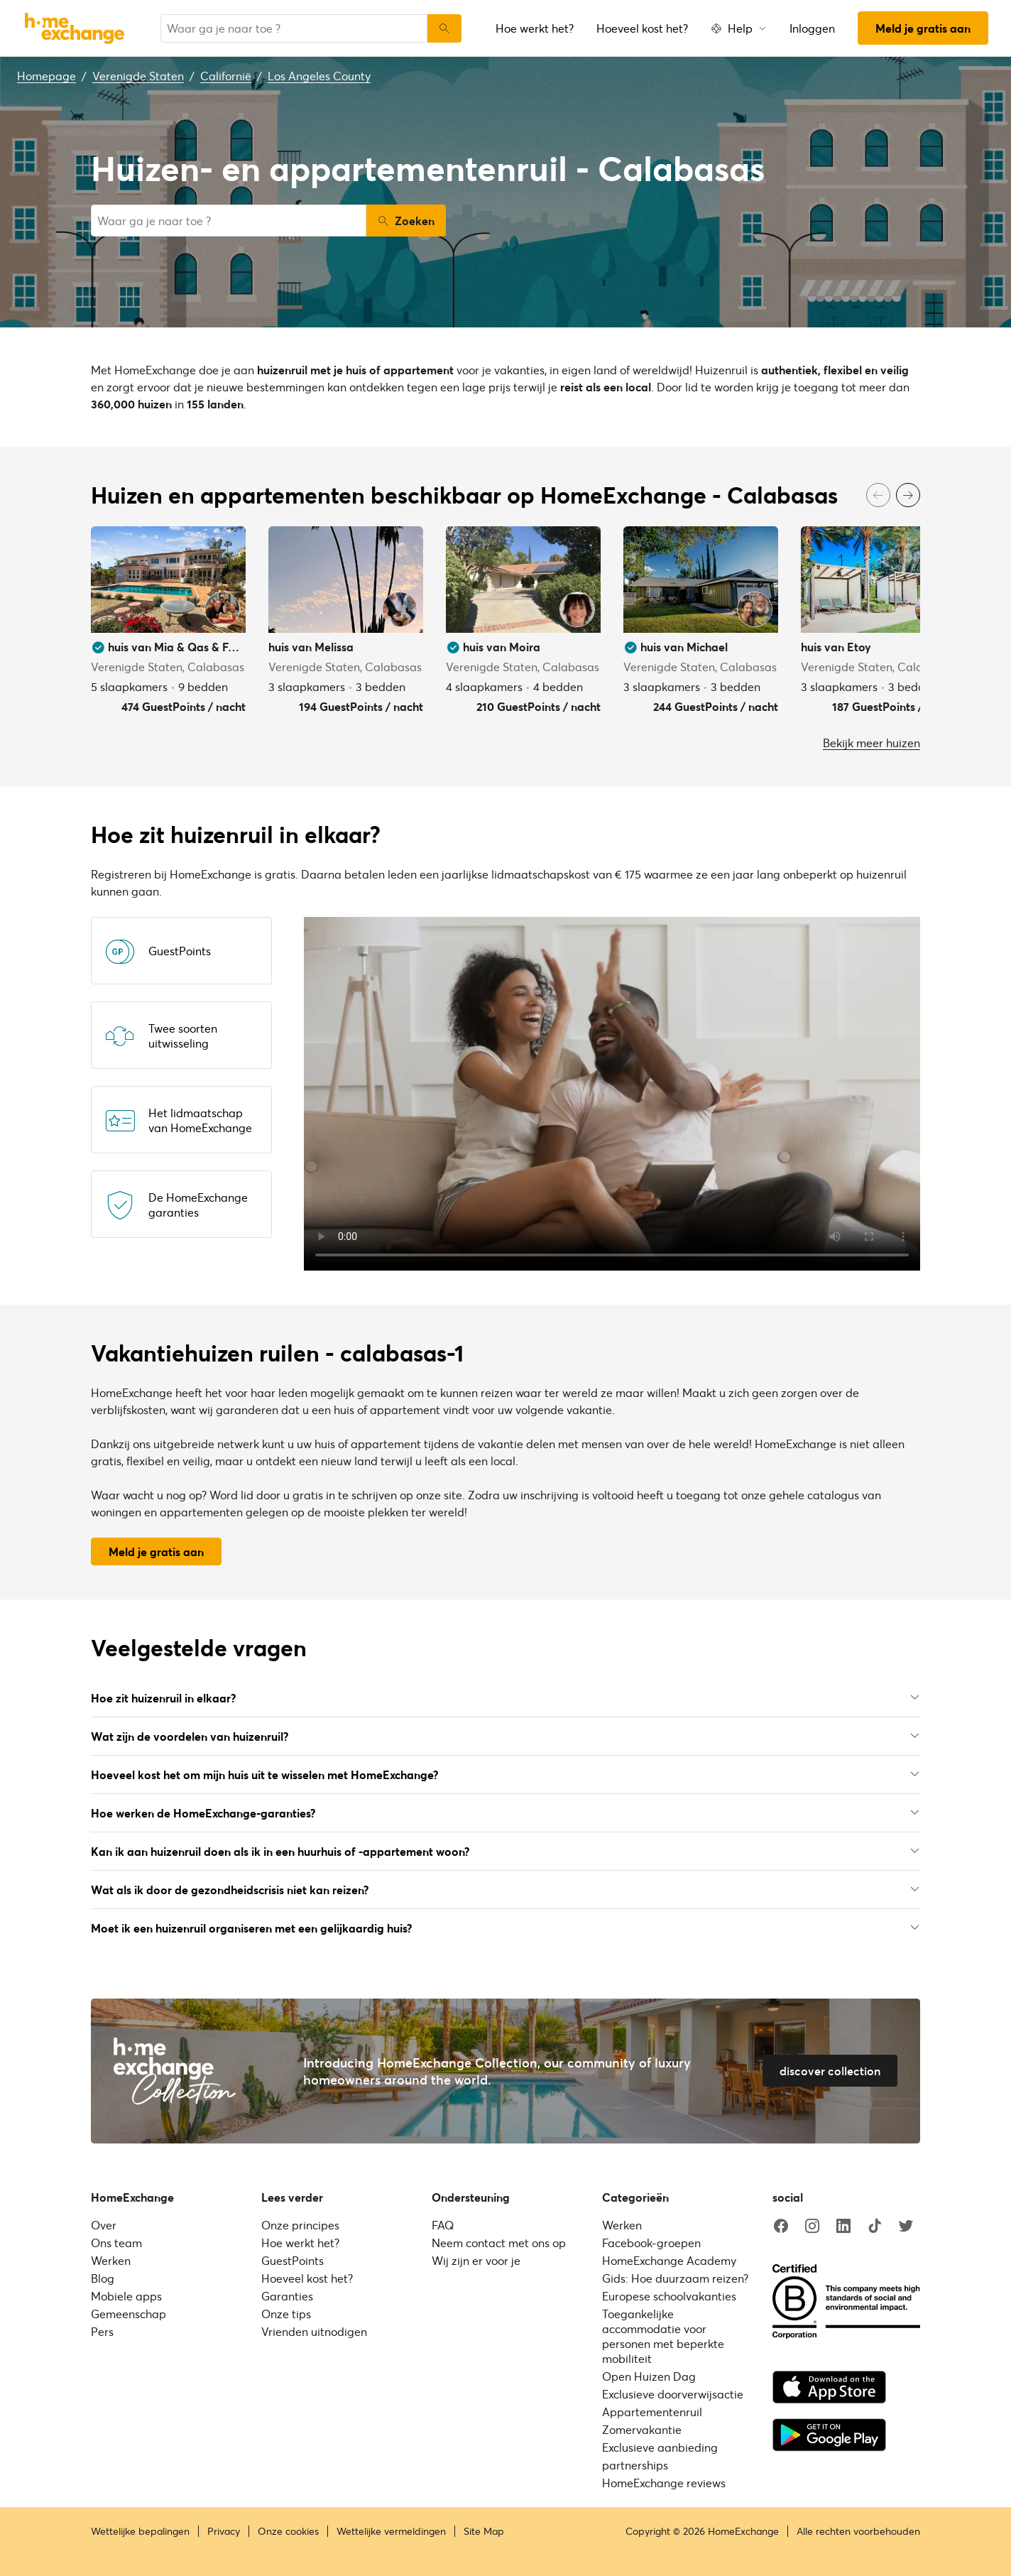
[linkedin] (843, 2226)
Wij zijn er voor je (476, 2260)
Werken (111, 2260)
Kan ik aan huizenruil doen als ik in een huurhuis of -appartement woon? (505, 1851)
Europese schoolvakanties (669, 2295)
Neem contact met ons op (499, 2242)
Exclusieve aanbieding (660, 2447)
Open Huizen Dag (649, 2376)
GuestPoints (292, 2260)
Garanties (287, 2295)
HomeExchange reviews (664, 2482)
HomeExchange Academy (669, 2260)
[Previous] (878, 495)
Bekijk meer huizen (871, 742)
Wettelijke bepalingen (140, 2531)
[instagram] (812, 2226)
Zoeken (406, 220)
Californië (225, 75)
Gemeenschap (128, 2313)
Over (103, 2224)
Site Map (484, 2531)
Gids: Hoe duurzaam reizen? (675, 2278)
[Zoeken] (444, 28)
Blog (102, 2278)
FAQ (443, 2224)
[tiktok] (874, 2226)
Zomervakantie (642, 2429)
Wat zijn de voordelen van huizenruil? (505, 1736)
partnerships (635, 2464)
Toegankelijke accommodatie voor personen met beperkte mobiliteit (663, 2336)
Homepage (46, 75)
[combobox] (293, 28)
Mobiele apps (126, 2295)
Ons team (116, 2242)
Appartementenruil (652, 2411)
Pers (102, 2331)
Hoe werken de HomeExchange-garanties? (505, 1812)
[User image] (222, 609)
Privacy (223, 2531)
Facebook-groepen (651, 2242)
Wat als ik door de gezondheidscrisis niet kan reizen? (505, 1889)
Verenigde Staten (138, 75)
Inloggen (812, 28)
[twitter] (905, 2226)
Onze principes (300, 2224)
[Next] (908, 495)
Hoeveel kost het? (642, 28)
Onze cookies (288, 2531)
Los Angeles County (319, 75)
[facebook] (780, 2226)
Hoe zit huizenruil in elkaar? (505, 1697)
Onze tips (286, 2313)
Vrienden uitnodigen (314, 2331)
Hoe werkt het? (535, 28)
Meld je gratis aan (923, 28)
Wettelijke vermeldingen (391, 2531)
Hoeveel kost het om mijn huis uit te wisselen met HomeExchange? (505, 1774)
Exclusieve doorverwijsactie (672, 2393)
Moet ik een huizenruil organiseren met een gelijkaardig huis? (505, 1927)
